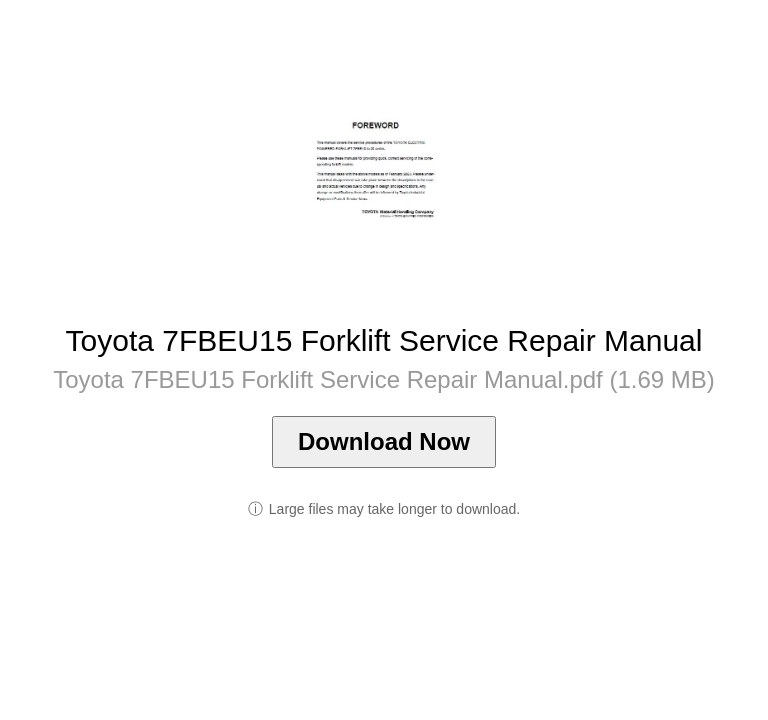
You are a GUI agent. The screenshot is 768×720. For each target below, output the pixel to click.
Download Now (384, 441)
